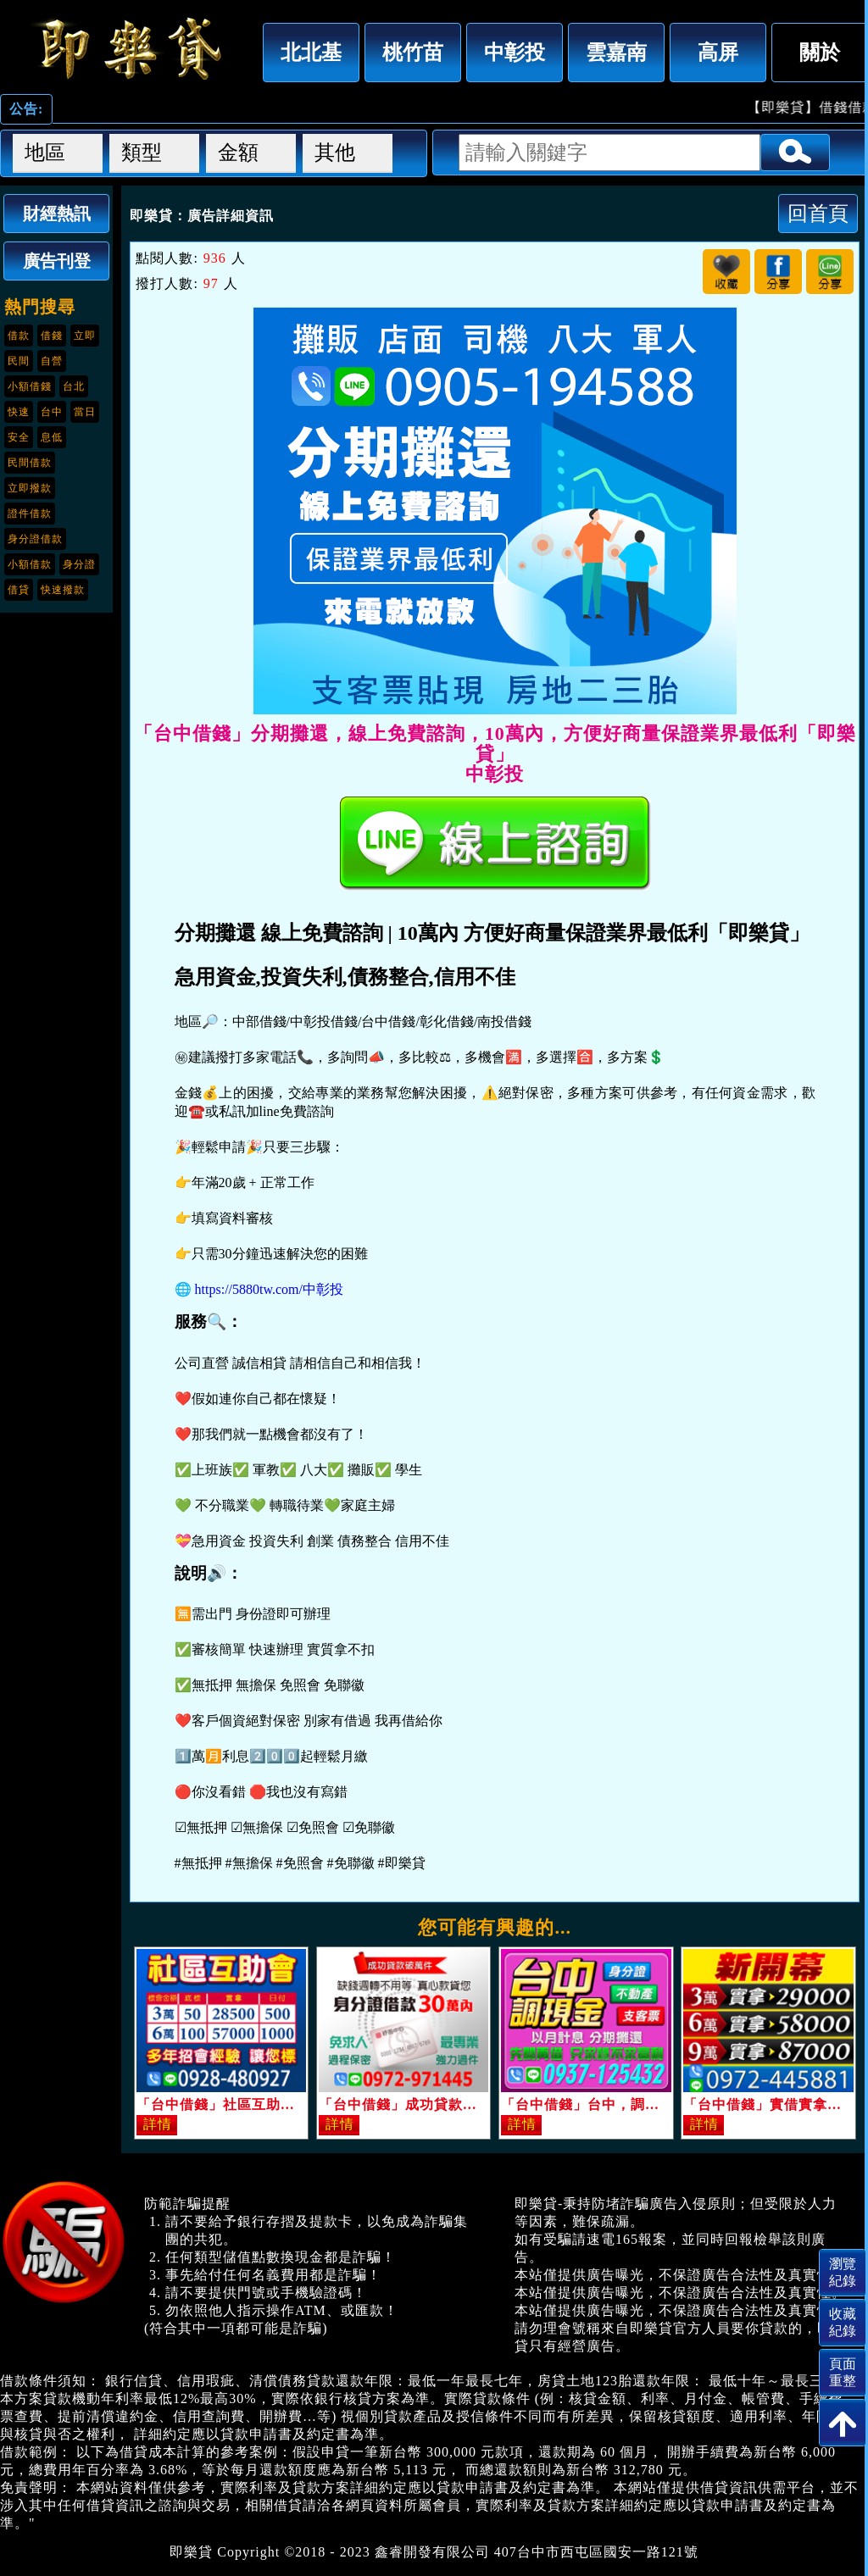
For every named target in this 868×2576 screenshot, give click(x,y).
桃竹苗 (412, 52)
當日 (85, 412)
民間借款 (30, 463)
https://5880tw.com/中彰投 (269, 1289)
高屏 (718, 52)
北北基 (311, 52)
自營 (52, 361)
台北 (74, 386)
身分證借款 (35, 539)
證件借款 (30, 513)
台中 (52, 412)
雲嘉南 (616, 52)
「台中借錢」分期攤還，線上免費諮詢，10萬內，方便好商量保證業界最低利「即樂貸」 (127, 48)
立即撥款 (30, 488)
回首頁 (818, 213)
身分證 (79, 564)
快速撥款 (63, 590)
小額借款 (30, 564)
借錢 (52, 335)
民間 (19, 361)
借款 (19, 335)
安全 (19, 437)
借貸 (19, 590)
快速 (19, 412)
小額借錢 (30, 386)
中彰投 (514, 52)
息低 (52, 437)
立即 (85, 335)
